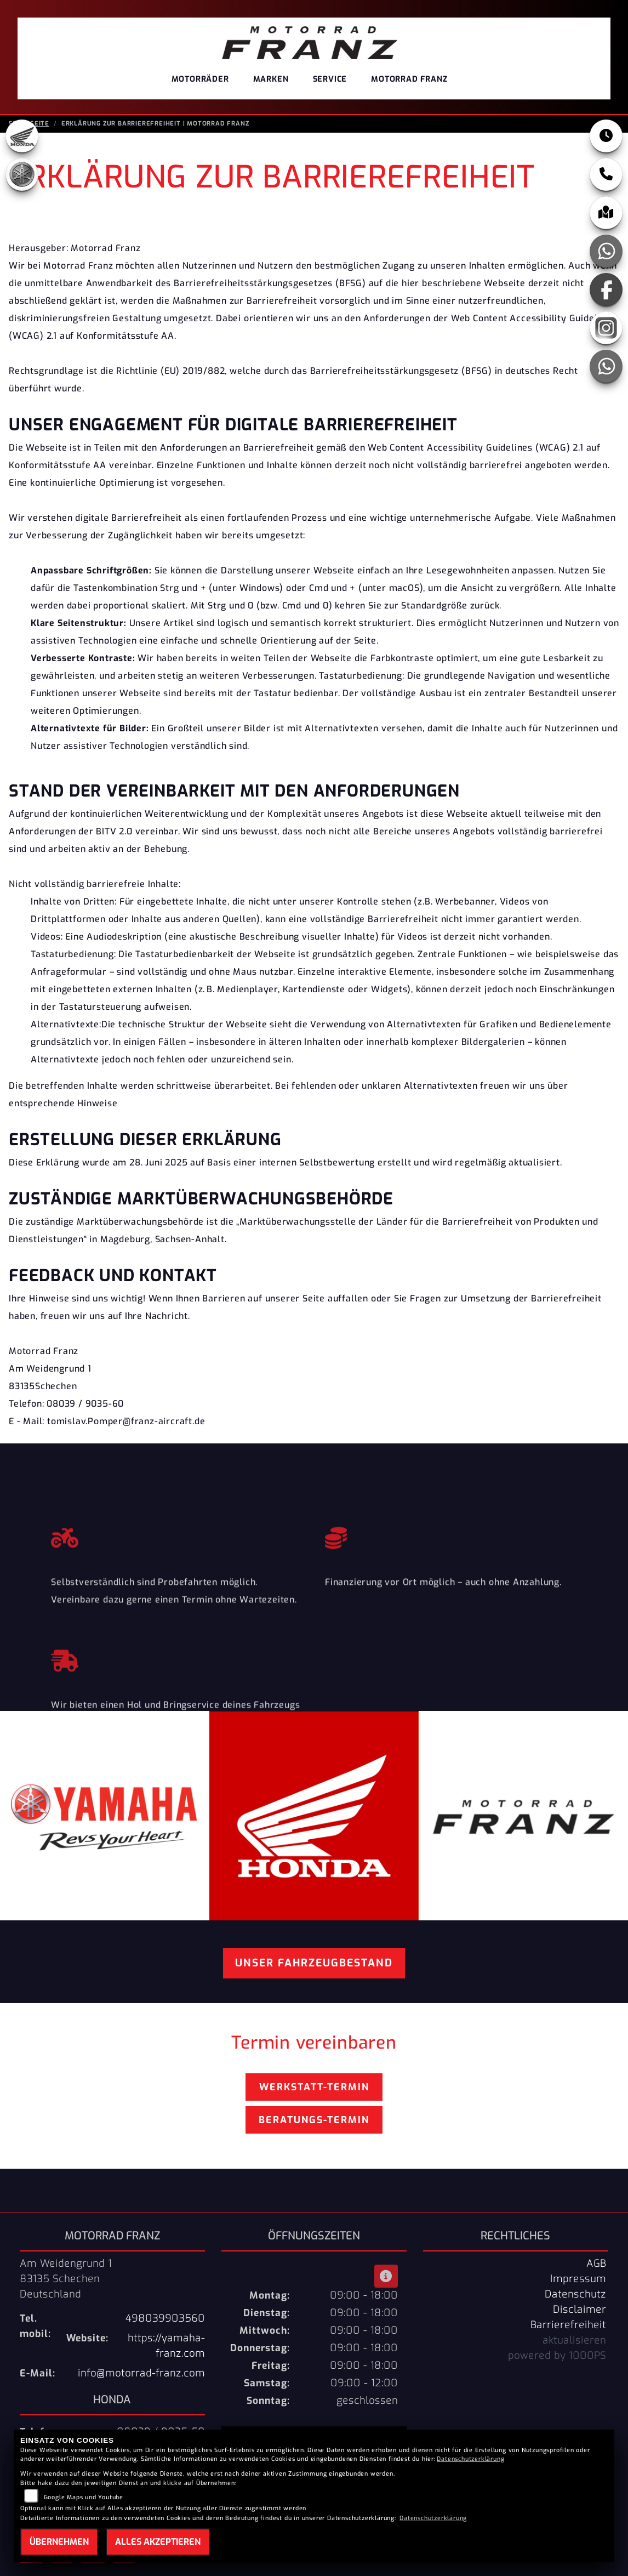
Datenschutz (575, 2297)
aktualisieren (574, 2343)
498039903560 (165, 2321)
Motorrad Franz (409, 79)
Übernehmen (59, 2541)
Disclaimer (579, 2312)
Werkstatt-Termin (314, 2090)
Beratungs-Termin (314, 2123)
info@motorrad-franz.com (141, 2376)
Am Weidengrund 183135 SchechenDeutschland (66, 2282)
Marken (271, 79)
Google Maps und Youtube (83, 2497)
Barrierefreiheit (568, 2328)
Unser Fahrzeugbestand (314, 1966)
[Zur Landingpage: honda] (21, 139)
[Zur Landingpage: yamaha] (21, 177)
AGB (596, 2266)
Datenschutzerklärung (470, 2459)
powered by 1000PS (557, 2358)
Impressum (578, 2282)
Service (330, 79)
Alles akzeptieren (158, 2541)
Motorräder (200, 79)
